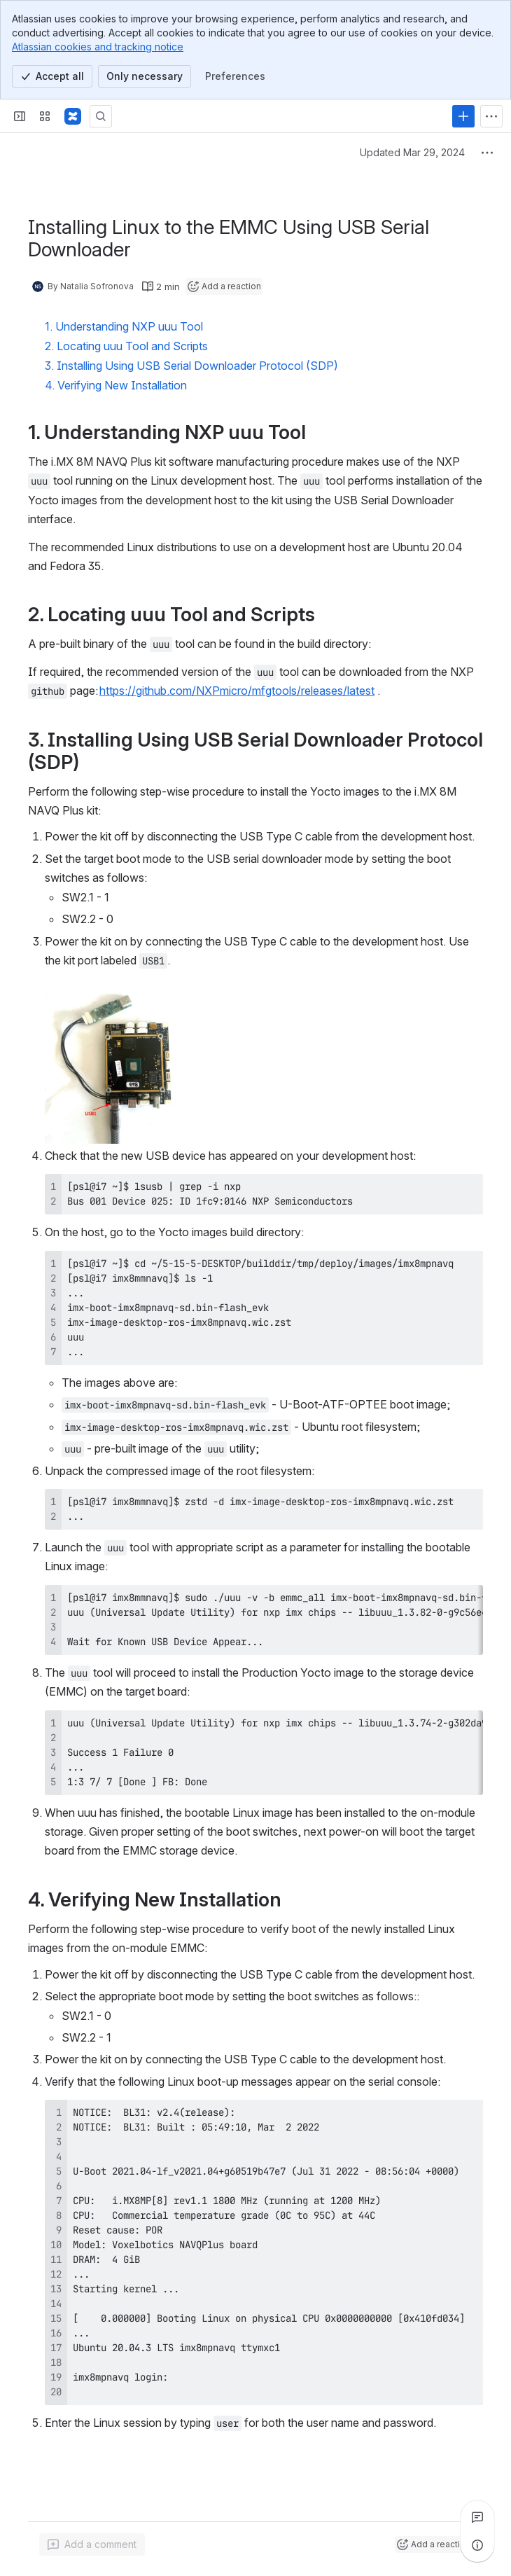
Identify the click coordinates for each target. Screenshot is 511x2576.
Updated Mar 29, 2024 (412, 152)
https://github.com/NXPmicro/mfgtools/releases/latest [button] (236, 691)
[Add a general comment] (92, 2544)
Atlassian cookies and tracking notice (97, 47)
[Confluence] (73, 116)
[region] (264, 1620)
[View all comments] (477, 2517)
